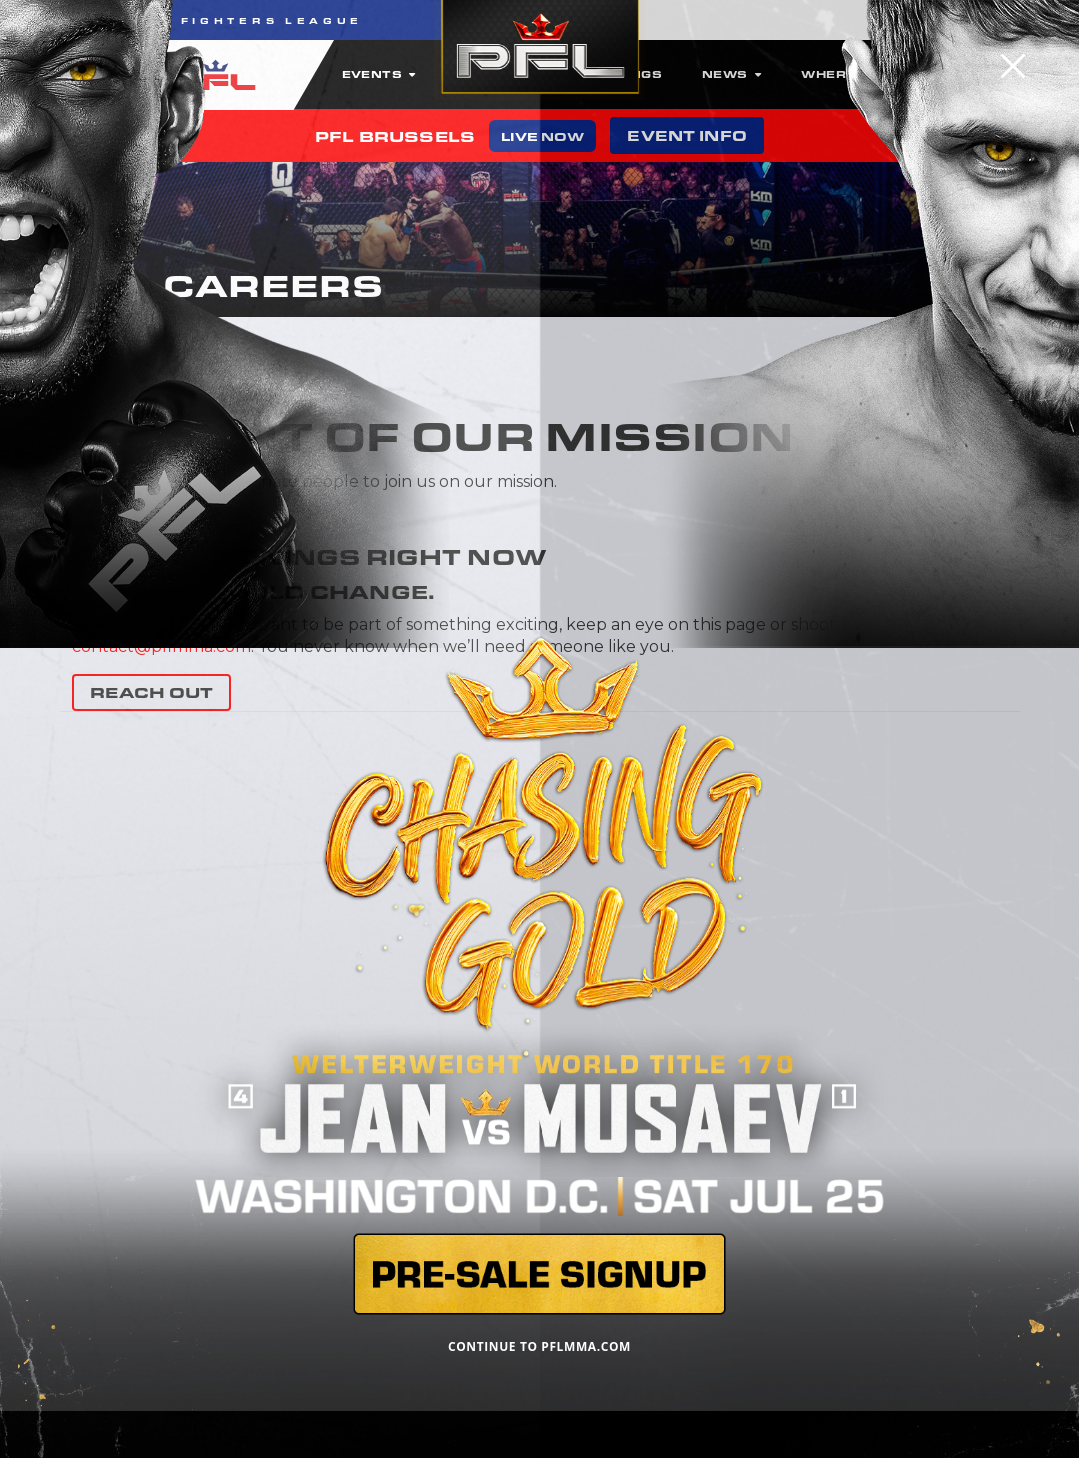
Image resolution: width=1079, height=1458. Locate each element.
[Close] (1013, 66)
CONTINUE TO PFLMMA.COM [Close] (539, 1346)
